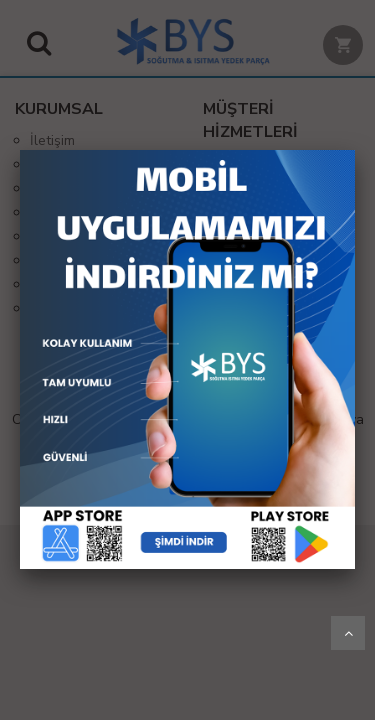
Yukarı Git (348, 633)
